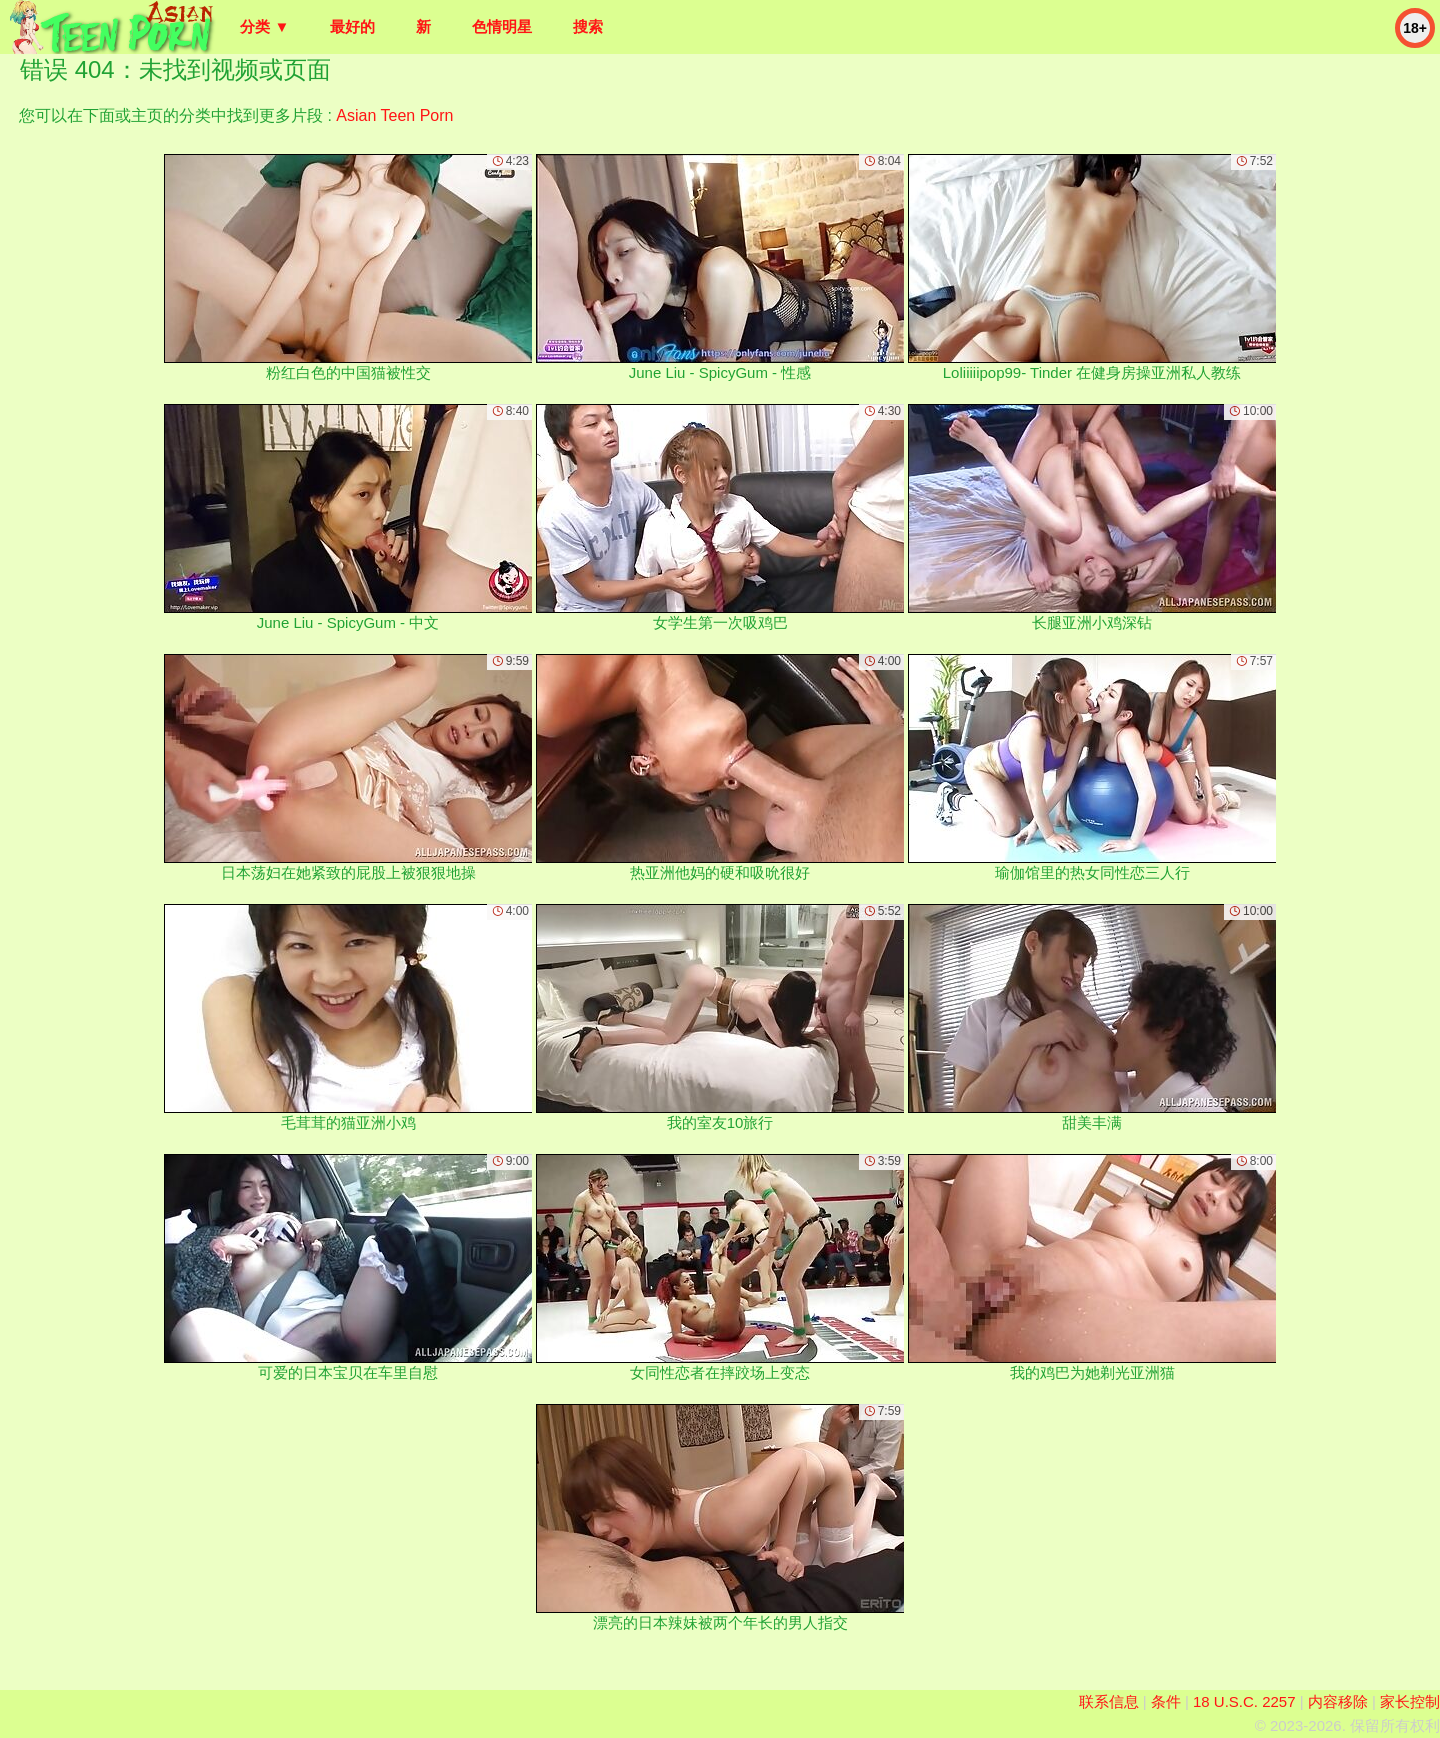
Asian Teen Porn (394, 115)
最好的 (352, 26)
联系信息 (1109, 1701)
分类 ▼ (264, 26)
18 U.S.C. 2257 (1244, 1701)
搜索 (588, 26)
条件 (1166, 1701)
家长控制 (1410, 1701)
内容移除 (1338, 1701)
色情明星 (502, 26)
